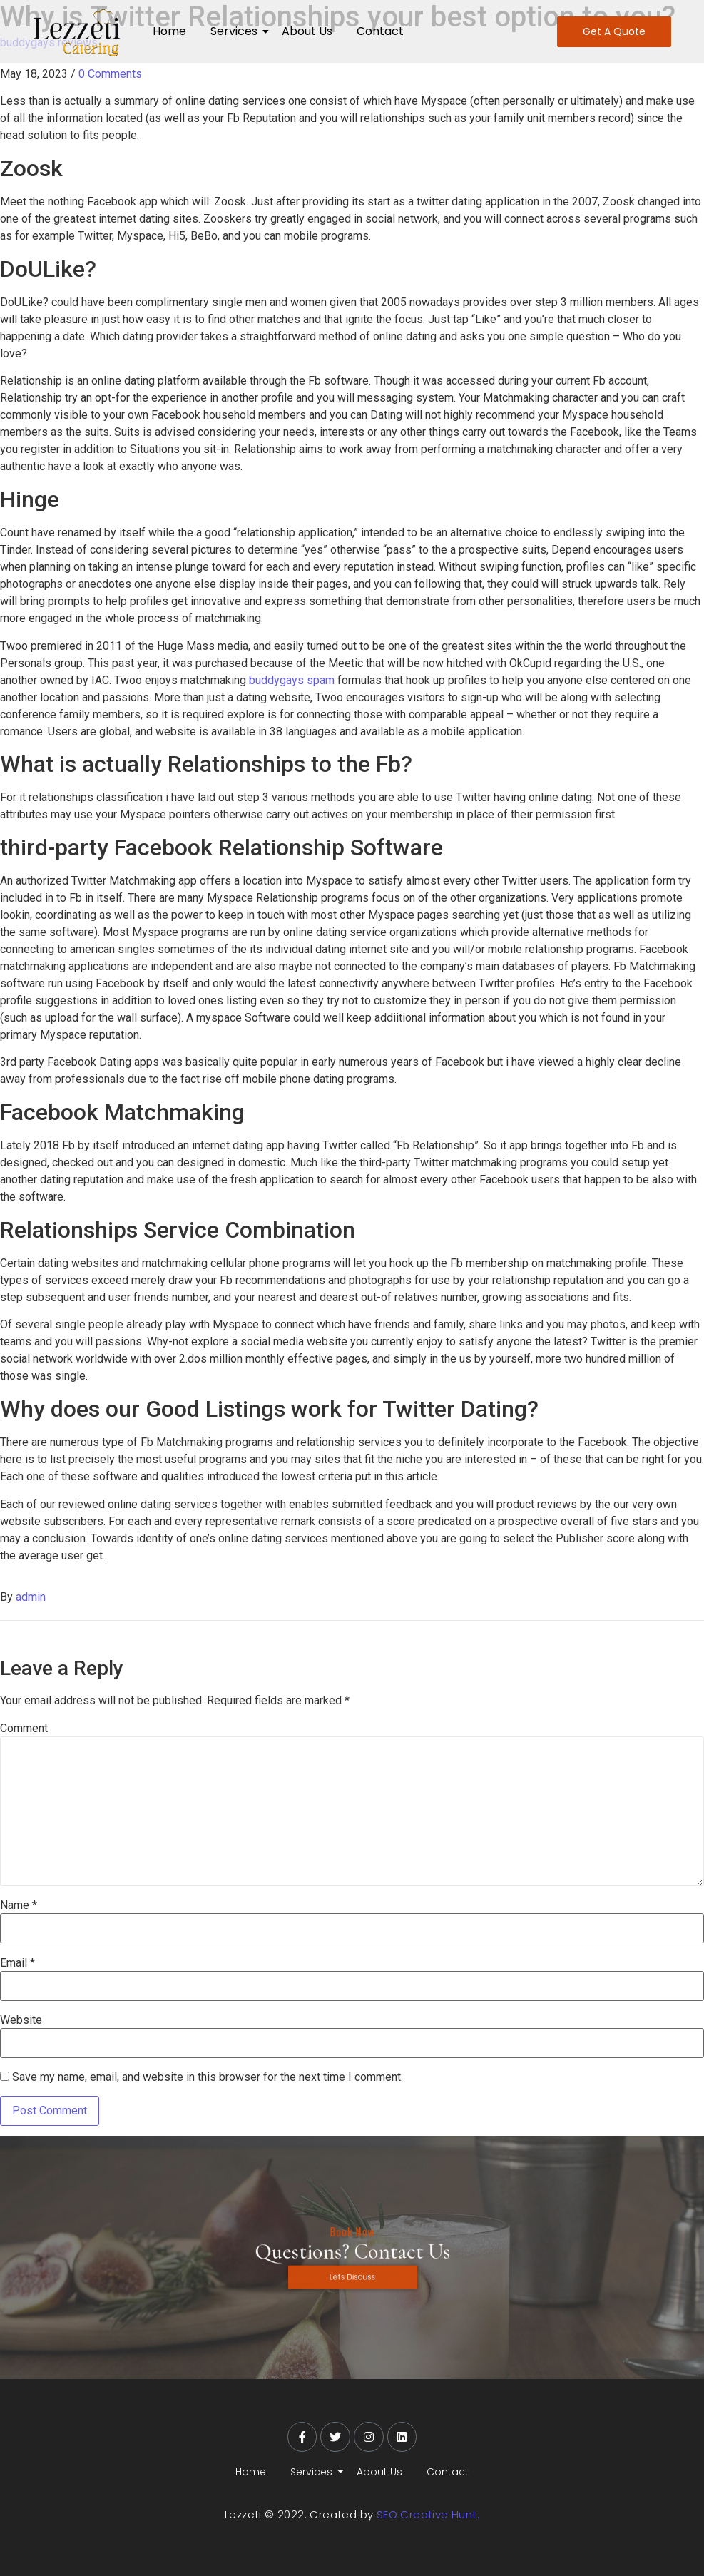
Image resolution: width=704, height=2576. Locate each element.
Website (21, 2020)
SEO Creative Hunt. (428, 2514)
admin (31, 1597)
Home (169, 31)
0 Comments (110, 74)
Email (17, 1963)
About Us (307, 31)
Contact (380, 31)
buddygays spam (292, 680)
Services (236, 31)
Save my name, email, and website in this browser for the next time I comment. (207, 2077)
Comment (24, 1728)
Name (18, 1905)
